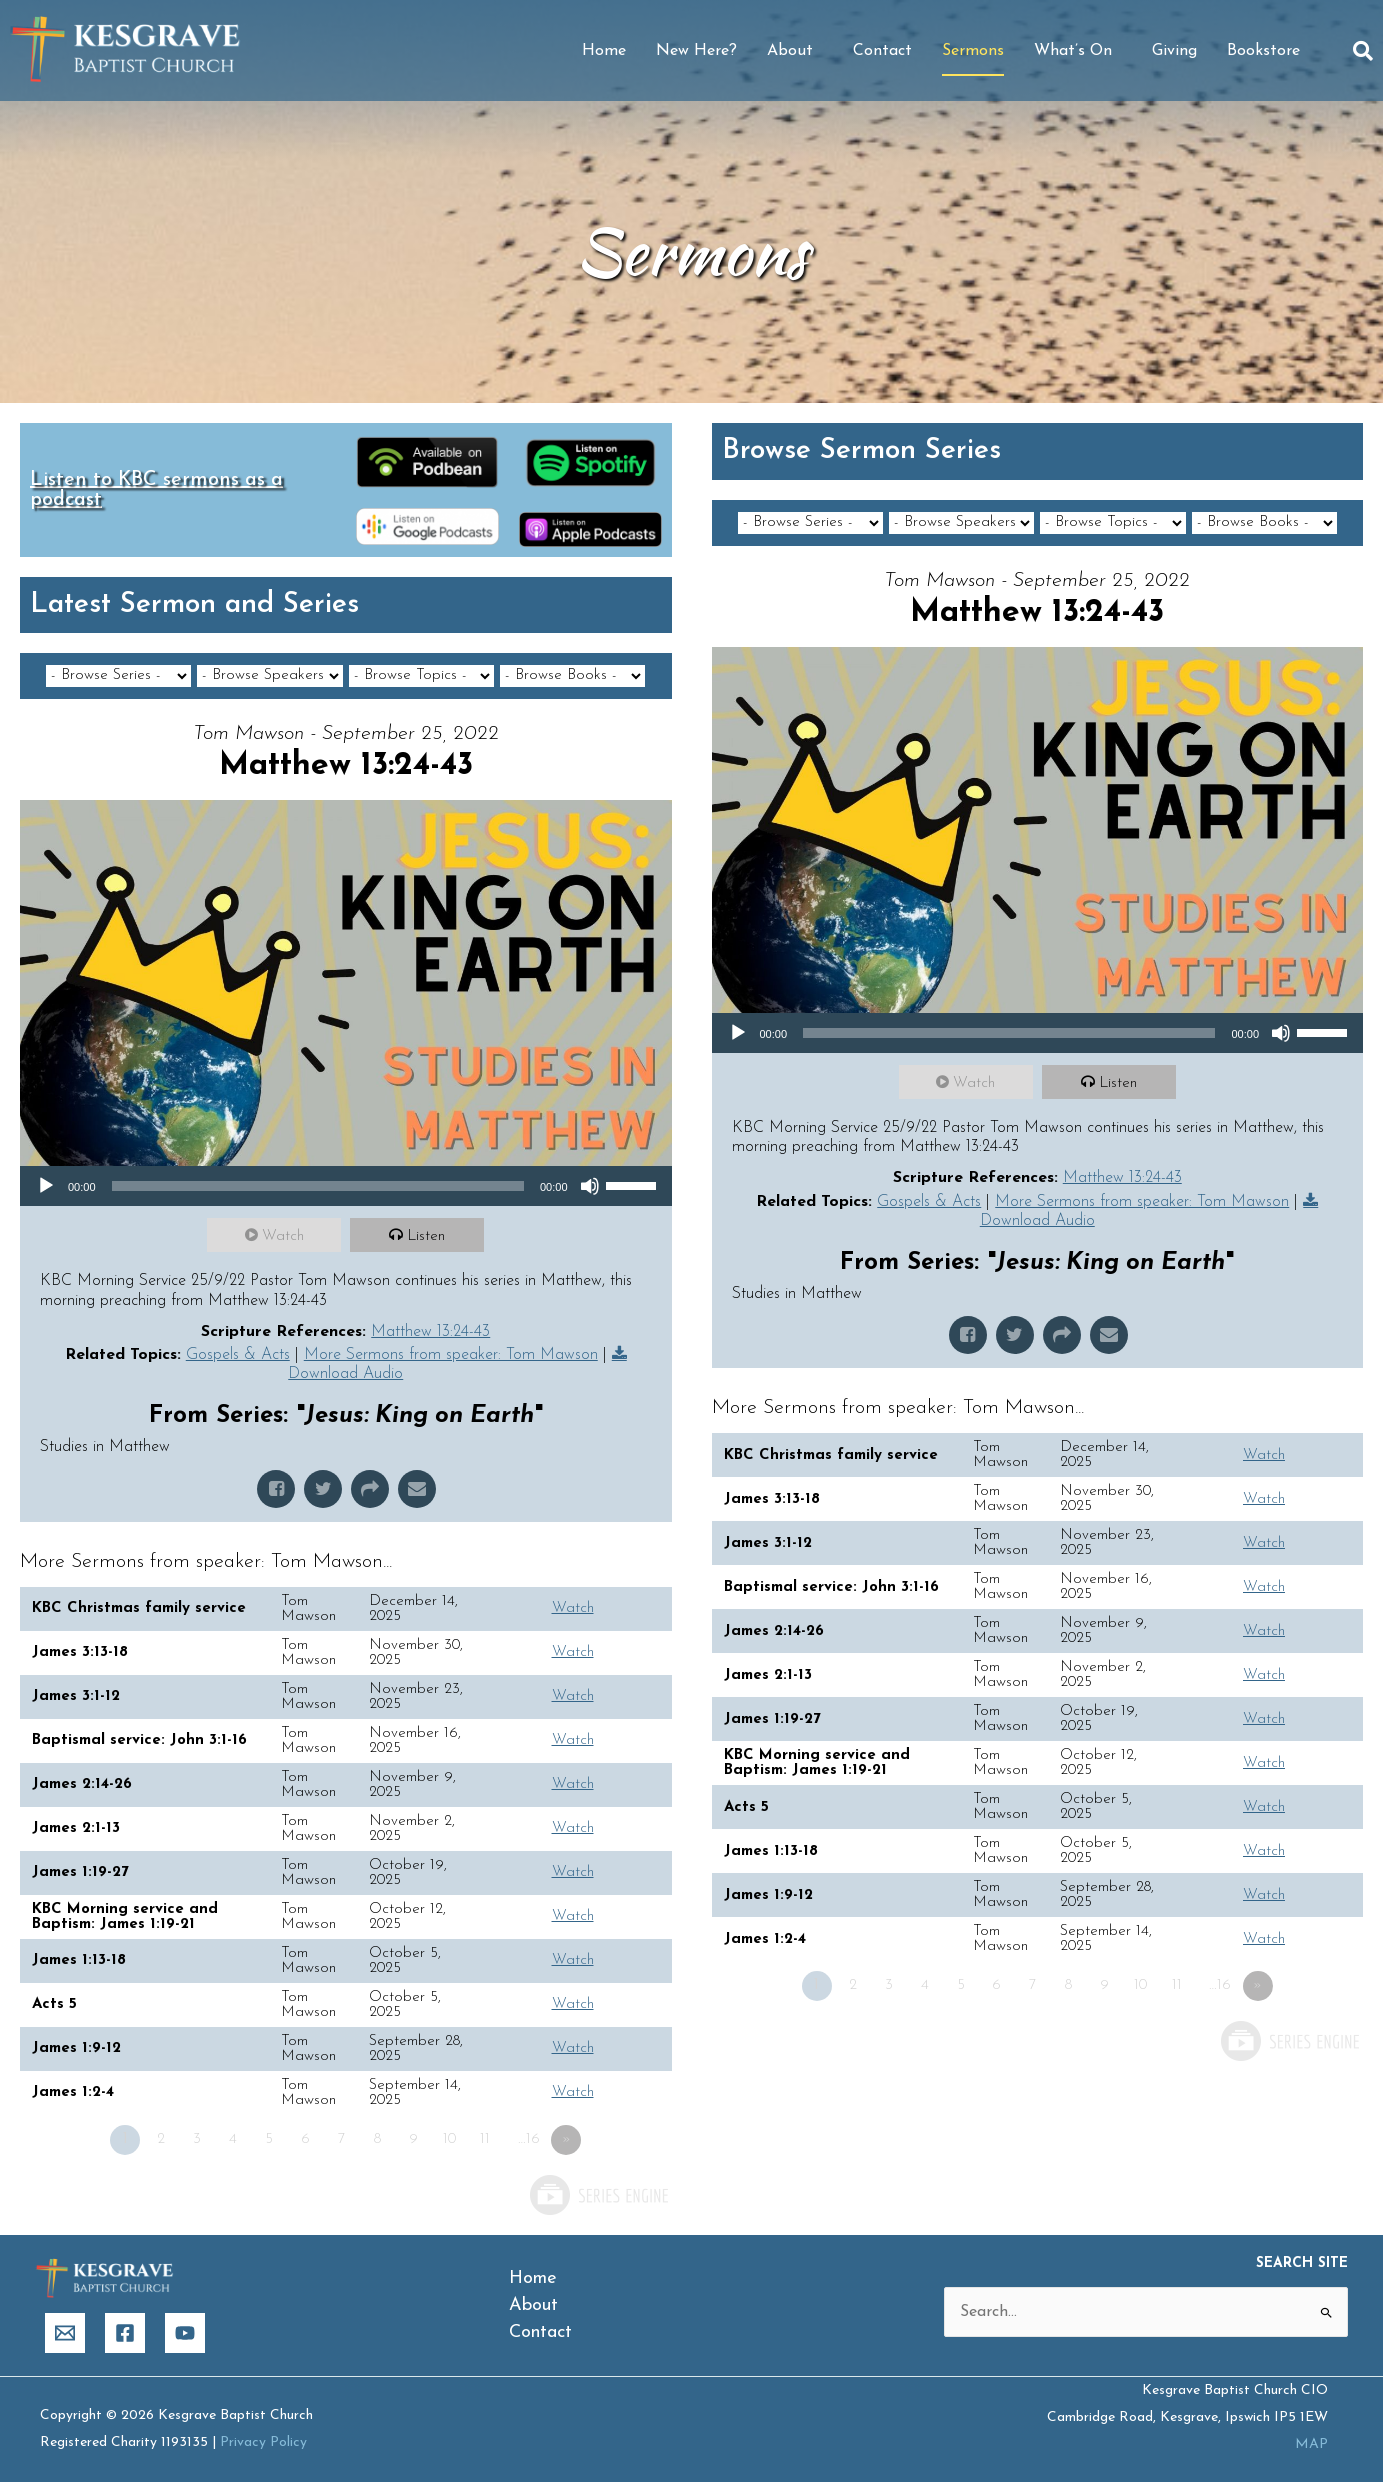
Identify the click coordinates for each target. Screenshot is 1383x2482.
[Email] (65, 2333)
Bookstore (1263, 51)
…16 (529, 2139)
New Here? (696, 51)
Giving (1174, 51)
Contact (882, 51)
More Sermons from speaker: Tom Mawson (451, 1355)
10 (449, 2139)
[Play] (46, 1186)
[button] (1363, 51)
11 (485, 2139)
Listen (426, 1236)
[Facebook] (125, 2333)
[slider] (318, 1186)
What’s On (1078, 51)
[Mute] (590, 1186)
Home (604, 51)
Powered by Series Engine (598, 2195)
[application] (346, 1186)
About (795, 51)
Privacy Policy (263, 2442)
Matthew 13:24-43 (430, 1332)
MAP (1311, 2444)
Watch (283, 1236)
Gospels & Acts (238, 1355)
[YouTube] (185, 2333)
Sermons (973, 51)
